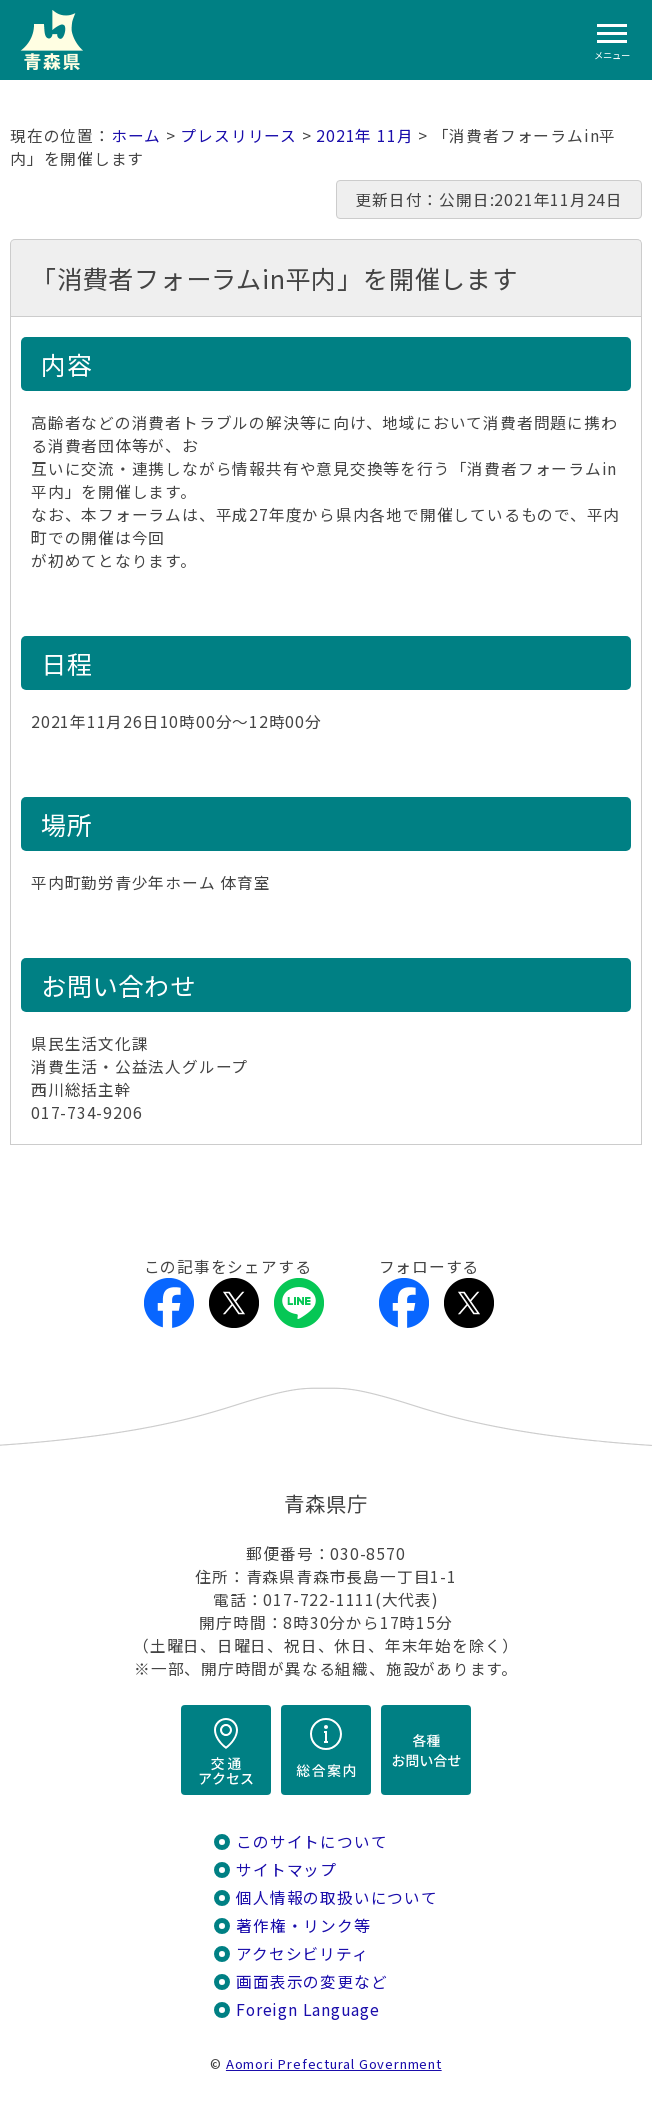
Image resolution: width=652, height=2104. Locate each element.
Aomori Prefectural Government (334, 2063)
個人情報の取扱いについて (336, 1897)
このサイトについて (311, 1841)
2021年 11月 (364, 135)
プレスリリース (238, 135)
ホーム (136, 135)
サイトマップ (286, 1869)
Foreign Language (308, 2009)
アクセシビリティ (302, 1953)
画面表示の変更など (311, 1981)
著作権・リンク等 (303, 1925)
